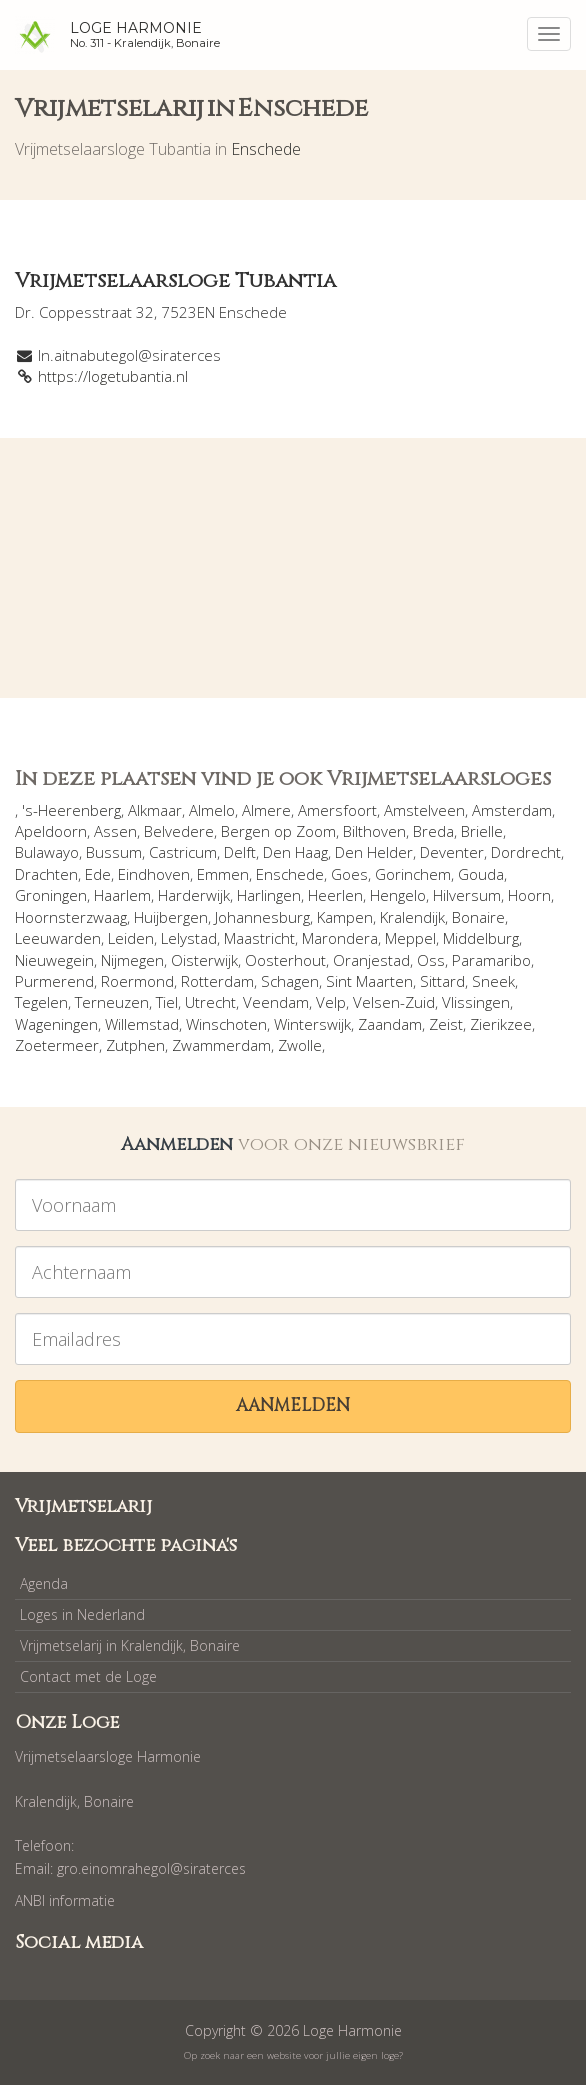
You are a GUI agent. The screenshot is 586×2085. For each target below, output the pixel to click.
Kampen (345, 917)
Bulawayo (47, 852)
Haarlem (122, 895)
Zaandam (390, 1024)
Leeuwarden (58, 938)
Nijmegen (132, 960)
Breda (433, 831)
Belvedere (179, 831)
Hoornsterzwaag (71, 917)
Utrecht (210, 1002)
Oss (431, 960)
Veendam (276, 1002)
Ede (98, 874)
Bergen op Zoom (278, 831)
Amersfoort (337, 810)
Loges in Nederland (82, 1614)
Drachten (46, 874)
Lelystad (189, 938)
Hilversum (467, 895)
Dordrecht (526, 852)
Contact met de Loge (88, 1676)
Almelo (212, 810)
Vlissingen (476, 1002)
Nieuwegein (54, 960)
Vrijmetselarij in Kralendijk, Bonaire (130, 1645)
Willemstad (142, 1024)
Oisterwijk (204, 960)
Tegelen (41, 1002)
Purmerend (54, 981)
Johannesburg (262, 917)
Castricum (183, 852)
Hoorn (529, 895)
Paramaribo (491, 960)
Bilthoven (374, 831)
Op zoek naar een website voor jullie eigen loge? (293, 2055)
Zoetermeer (57, 1045)
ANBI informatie (65, 1900)
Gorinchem (413, 874)
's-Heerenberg (71, 810)
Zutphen (135, 1045)
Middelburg (481, 938)
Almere (266, 810)
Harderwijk (194, 895)
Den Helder (374, 852)
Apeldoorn (51, 831)
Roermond (137, 981)
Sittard (442, 981)
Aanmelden (293, 1405)
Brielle (482, 831)
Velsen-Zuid (394, 1002)
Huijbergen (171, 917)
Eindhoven (154, 874)
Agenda (44, 1583)
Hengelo (398, 895)
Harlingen (269, 895)
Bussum (114, 852)
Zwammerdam (221, 1045)
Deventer (452, 852)
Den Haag (295, 852)
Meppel (410, 938)
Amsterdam (512, 810)
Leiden (131, 938)
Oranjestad (371, 960)
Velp (331, 1002)
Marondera (340, 938)
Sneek (493, 981)
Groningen (51, 895)
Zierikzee (501, 1024)
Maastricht (259, 938)
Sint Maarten (369, 981)
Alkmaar (155, 810)
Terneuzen (112, 1002)
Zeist (446, 1024)
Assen (115, 831)
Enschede (266, 149)
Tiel (167, 1002)
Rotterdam (217, 981)
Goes (349, 874)
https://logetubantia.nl (113, 376)
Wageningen (56, 1024)
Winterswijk (312, 1024)
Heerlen (335, 895)
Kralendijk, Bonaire (442, 917)
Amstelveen (424, 810)
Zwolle (300, 1045)
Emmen (223, 874)
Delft (240, 852)
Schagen (290, 981)
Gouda (481, 874)
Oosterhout (285, 960)
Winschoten (226, 1024)
